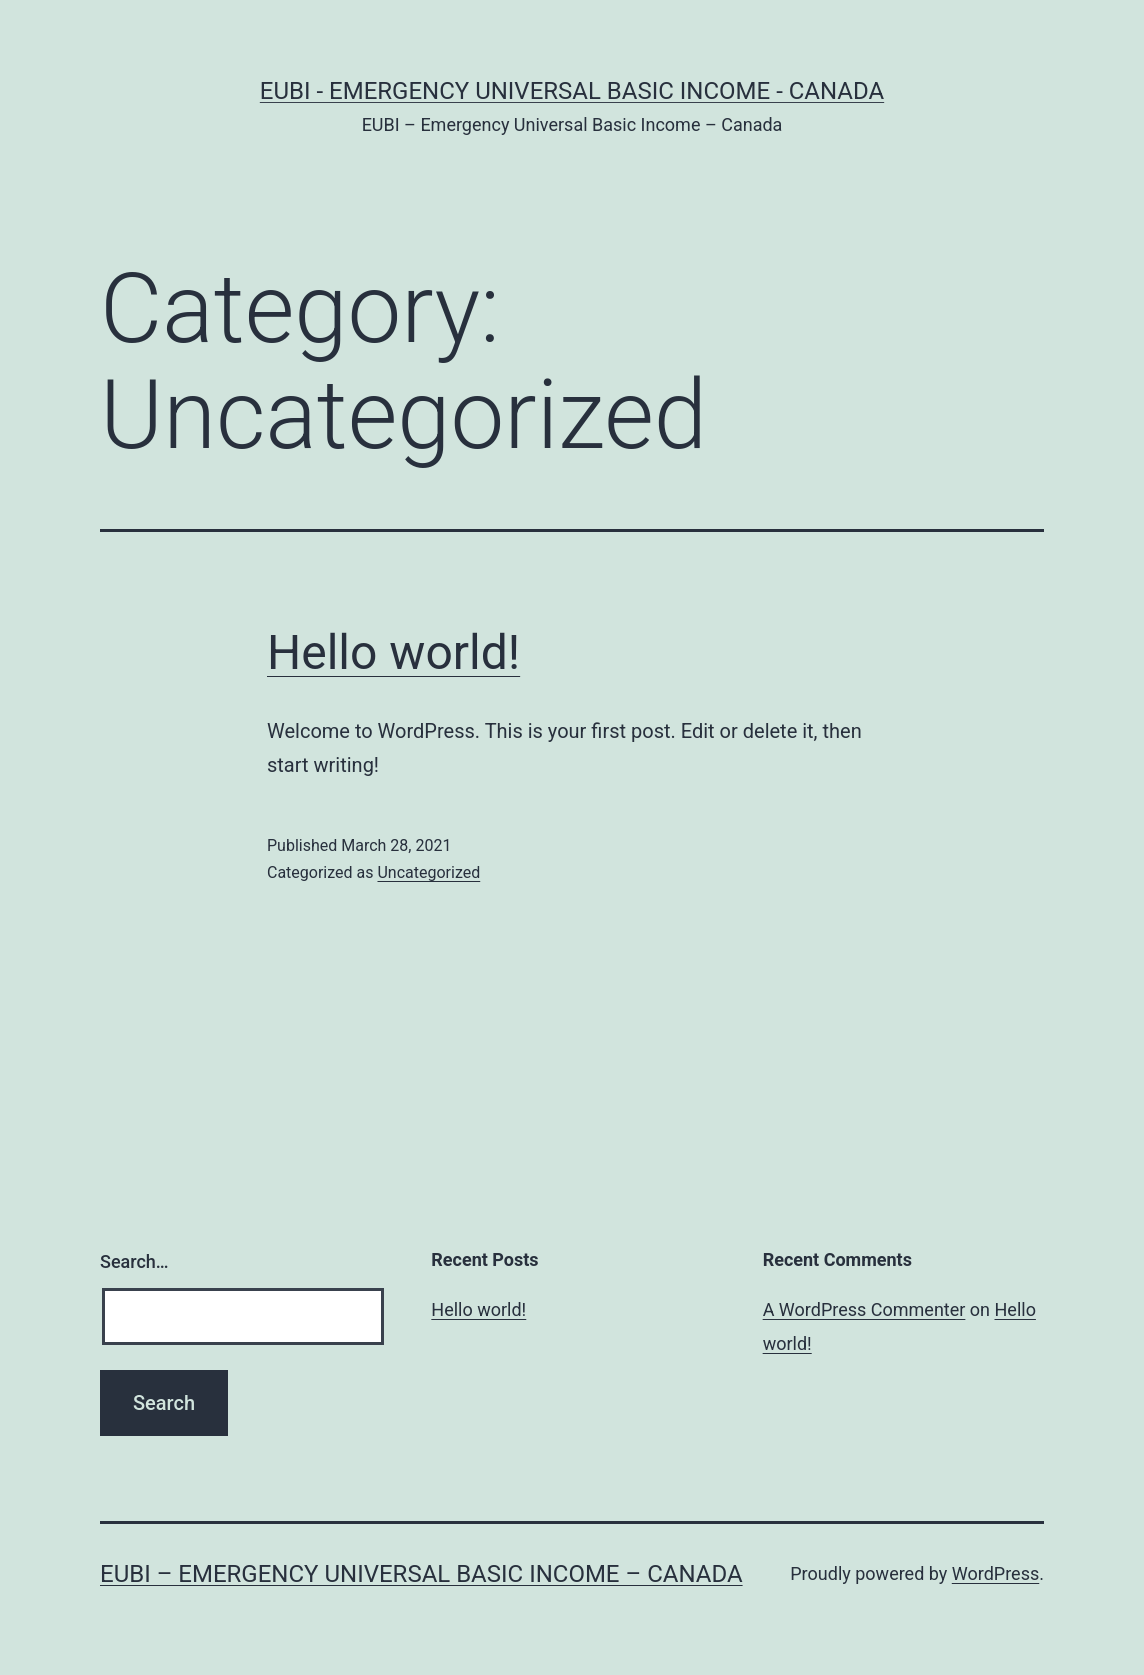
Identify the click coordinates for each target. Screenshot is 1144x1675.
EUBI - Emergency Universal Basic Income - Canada (572, 91)
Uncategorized (428, 872)
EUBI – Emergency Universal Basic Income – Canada (421, 1574)
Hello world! (393, 652)
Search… (134, 1261)
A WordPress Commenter (864, 1309)
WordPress (995, 1573)
